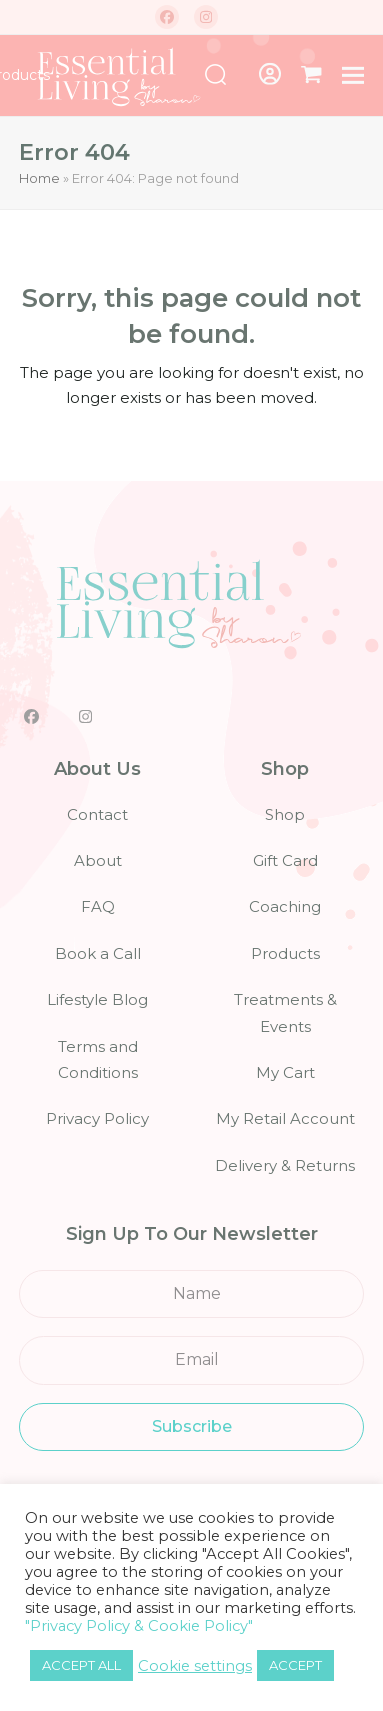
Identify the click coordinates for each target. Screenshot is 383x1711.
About (98, 860)
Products (285, 953)
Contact (97, 814)
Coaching (285, 906)
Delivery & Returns (285, 1165)
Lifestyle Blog (97, 999)
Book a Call (98, 953)
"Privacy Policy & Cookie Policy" (139, 1626)
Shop (285, 814)
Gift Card (285, 860)
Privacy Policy (97, 1118)
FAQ (98, 906)
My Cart (285, 1072)
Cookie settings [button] (195, 1666)
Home (39, 178)
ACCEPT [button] (295, 1665)
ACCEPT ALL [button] (81, 1665)
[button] (311, 75)
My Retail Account (285, 1118)
